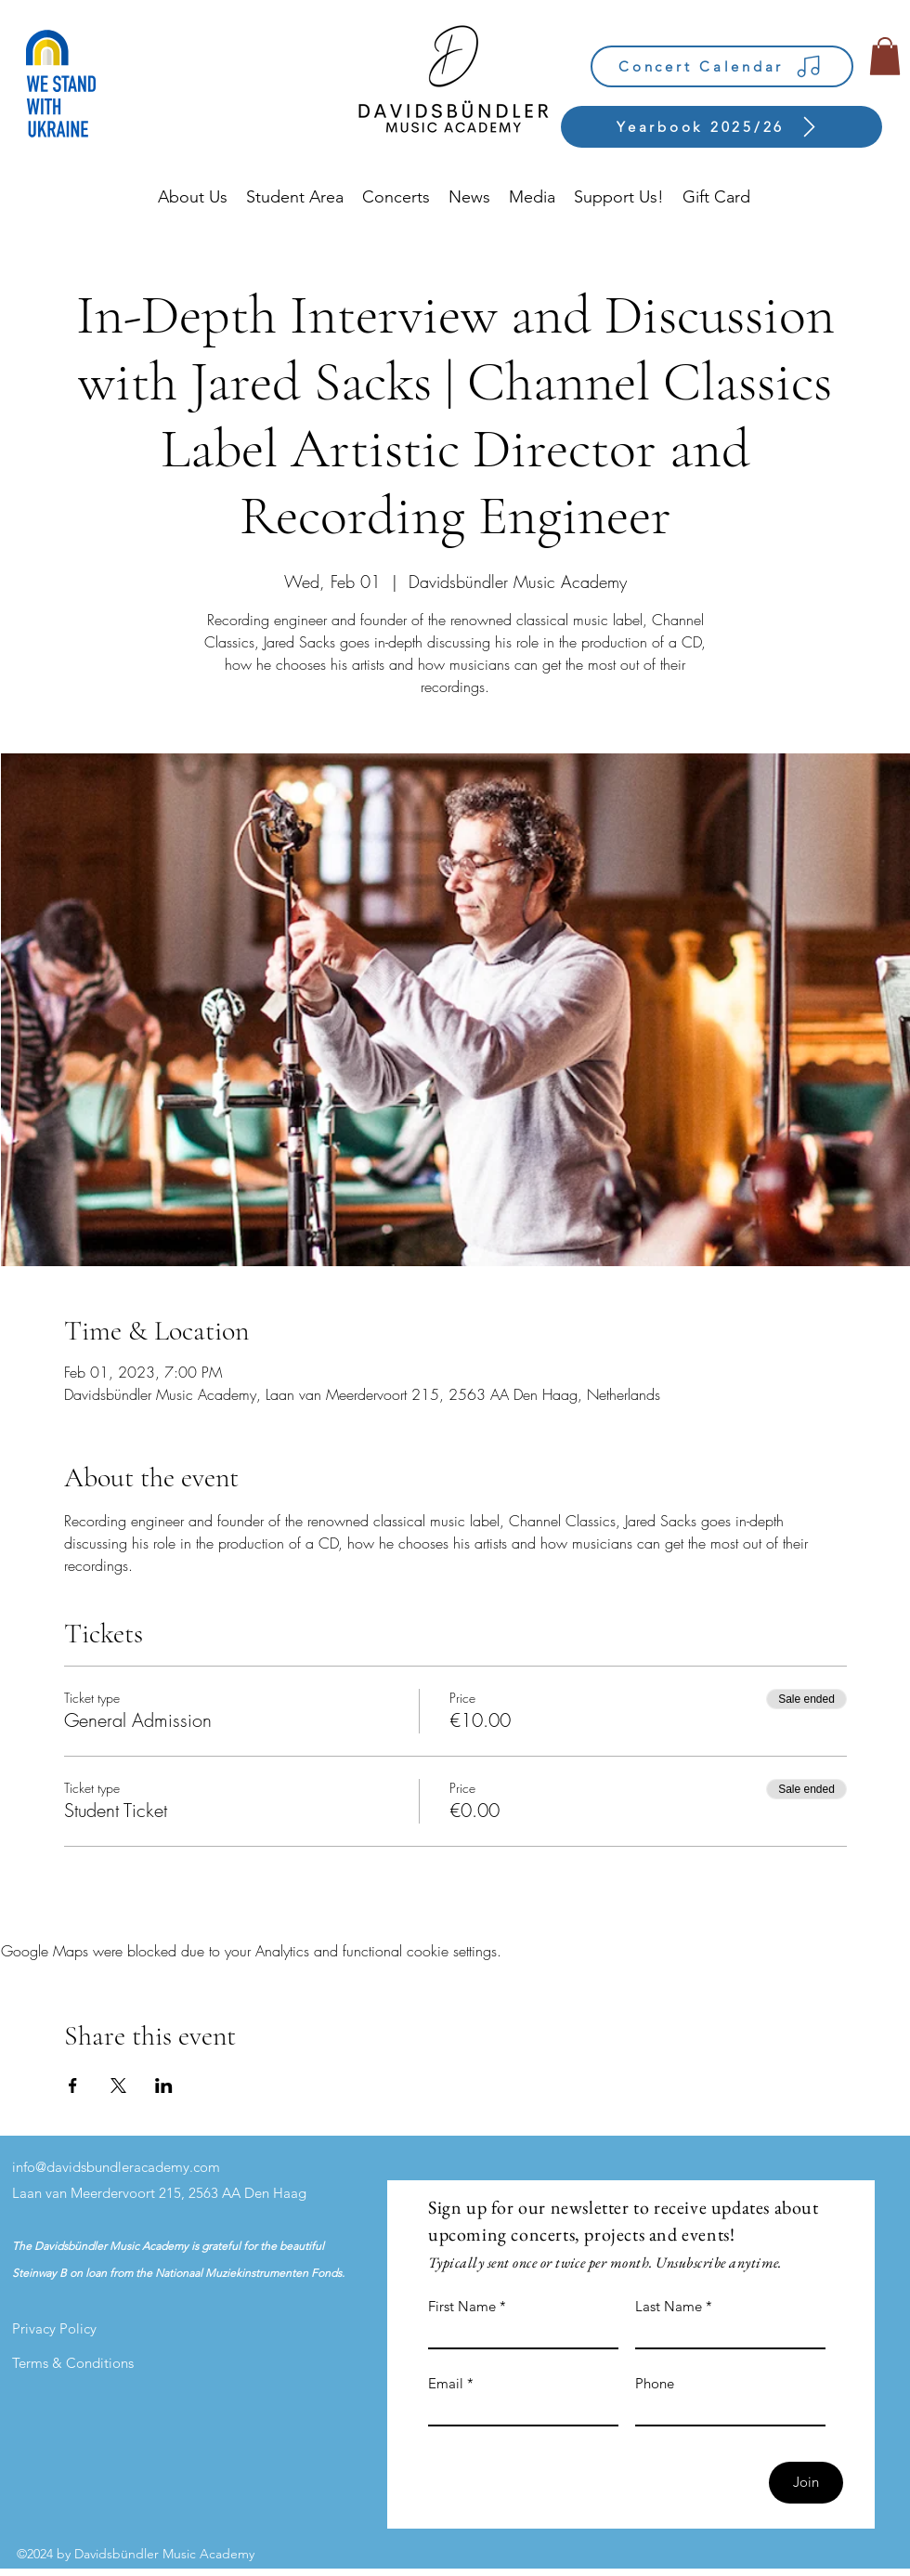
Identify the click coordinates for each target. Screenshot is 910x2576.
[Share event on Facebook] (73, 2085)
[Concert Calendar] (722, 66)
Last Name (668, 2306)
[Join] (806, 2483)
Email (445, 2383)
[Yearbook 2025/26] (721, 127)
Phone (654, 2383)
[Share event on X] (118, 2085)
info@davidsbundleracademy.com (116, 2167)
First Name (462, 2306)
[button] (885, 56)
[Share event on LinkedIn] (164, 2085)
